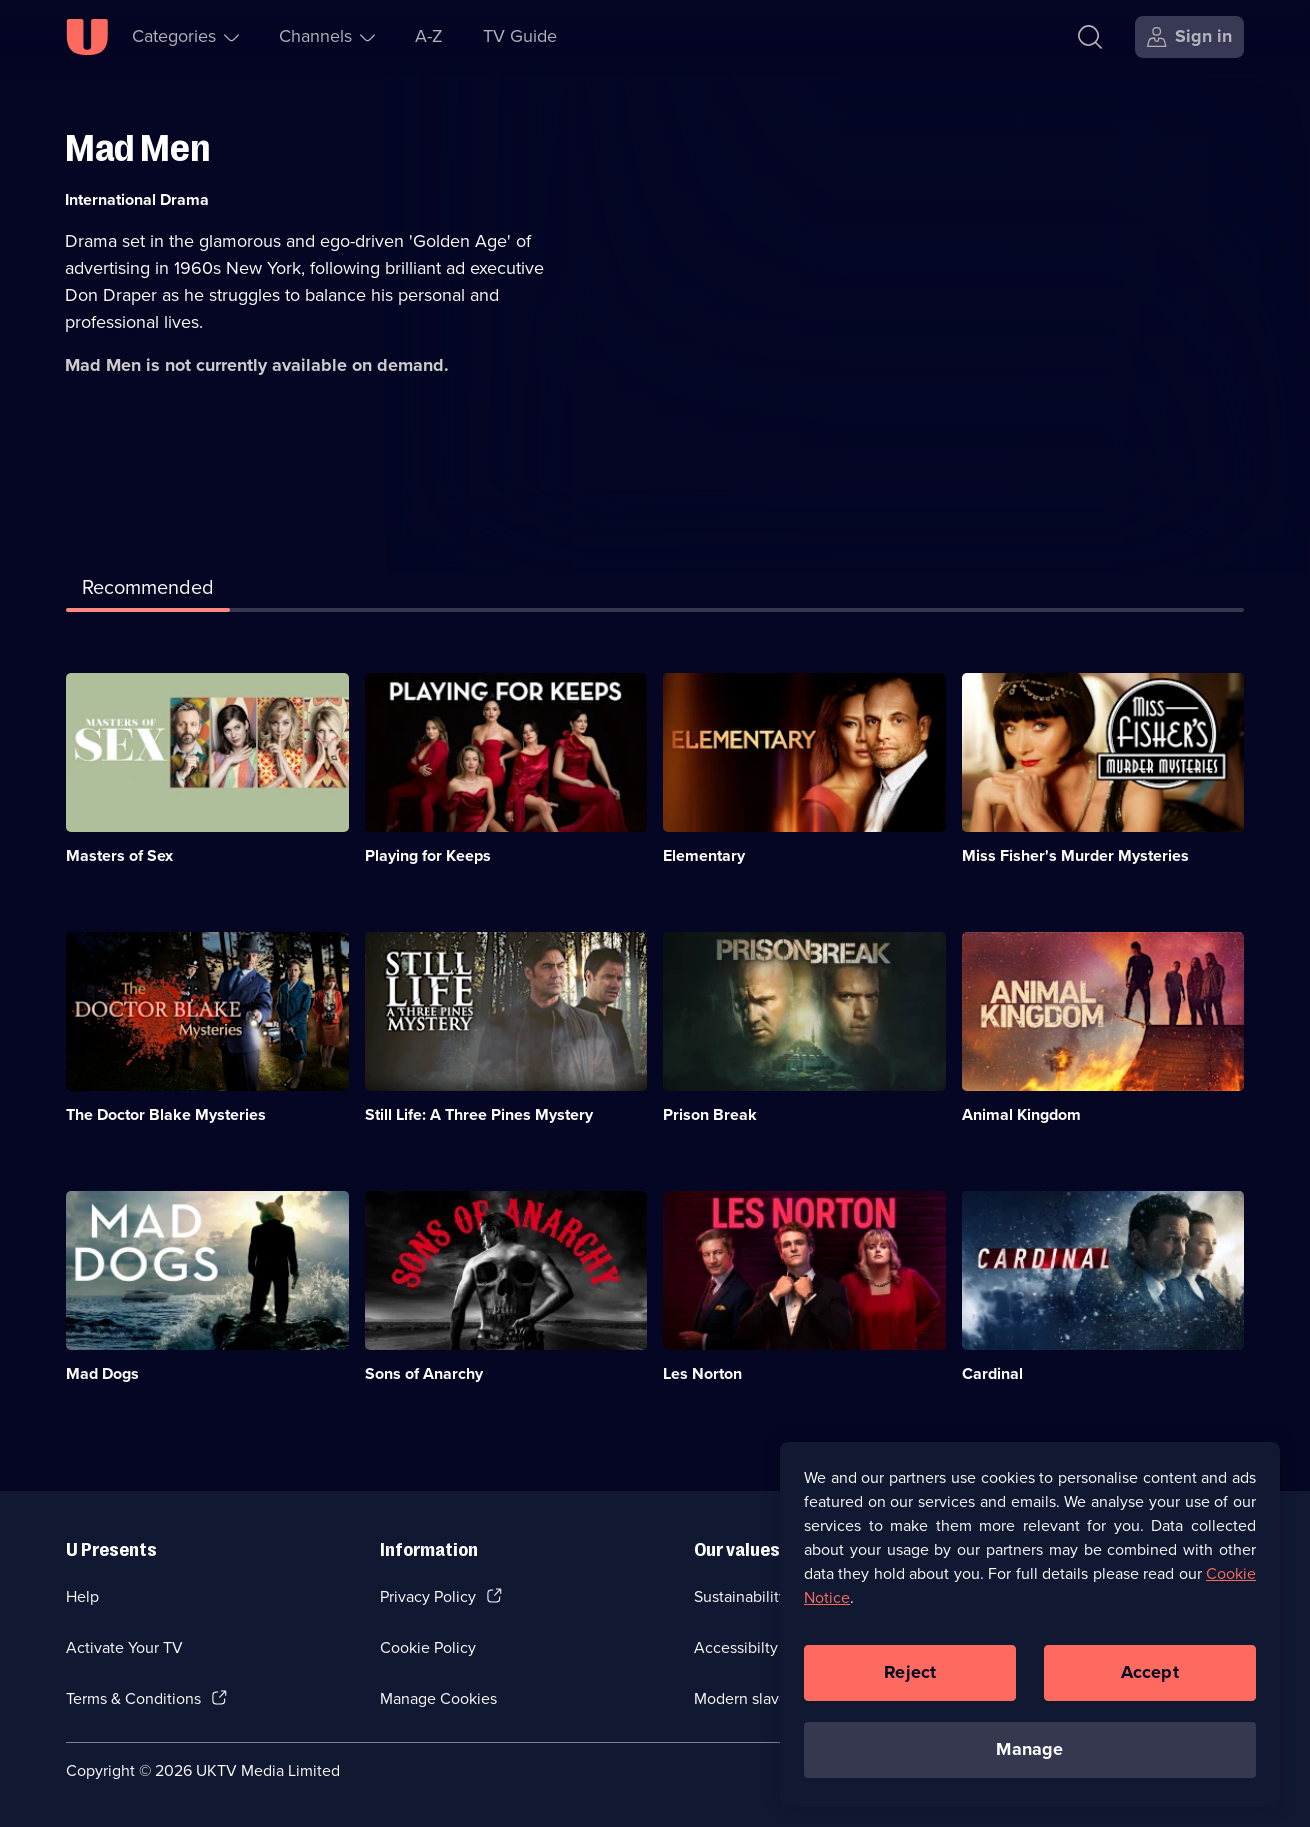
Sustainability (740, 1596)
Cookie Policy (428, 1647)
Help (82, 1596)
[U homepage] (87, 37)
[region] (1030, 1630)
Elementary (704, 855)
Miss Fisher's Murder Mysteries (1075, 855)
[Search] (1094, 37)
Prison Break (710, 1114)
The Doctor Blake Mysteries (166, 1114)
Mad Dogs (102, 1373)
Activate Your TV (124, 1647)
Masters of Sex (119, 855)
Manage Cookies (438, 1698)
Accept (1150, 1678)
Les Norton (702, 1373)
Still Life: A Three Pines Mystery (479, 1114)
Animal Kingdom (1021, 1114)
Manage (1029, 1755)
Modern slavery (747, 1698)
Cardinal (992, 1373)
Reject (910, 1678)
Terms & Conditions (133, 1698)
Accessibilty (736, 1647)
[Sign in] (1189, 37)
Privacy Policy (428, 1596)
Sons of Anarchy (424, 1373)
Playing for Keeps (428, 855)
